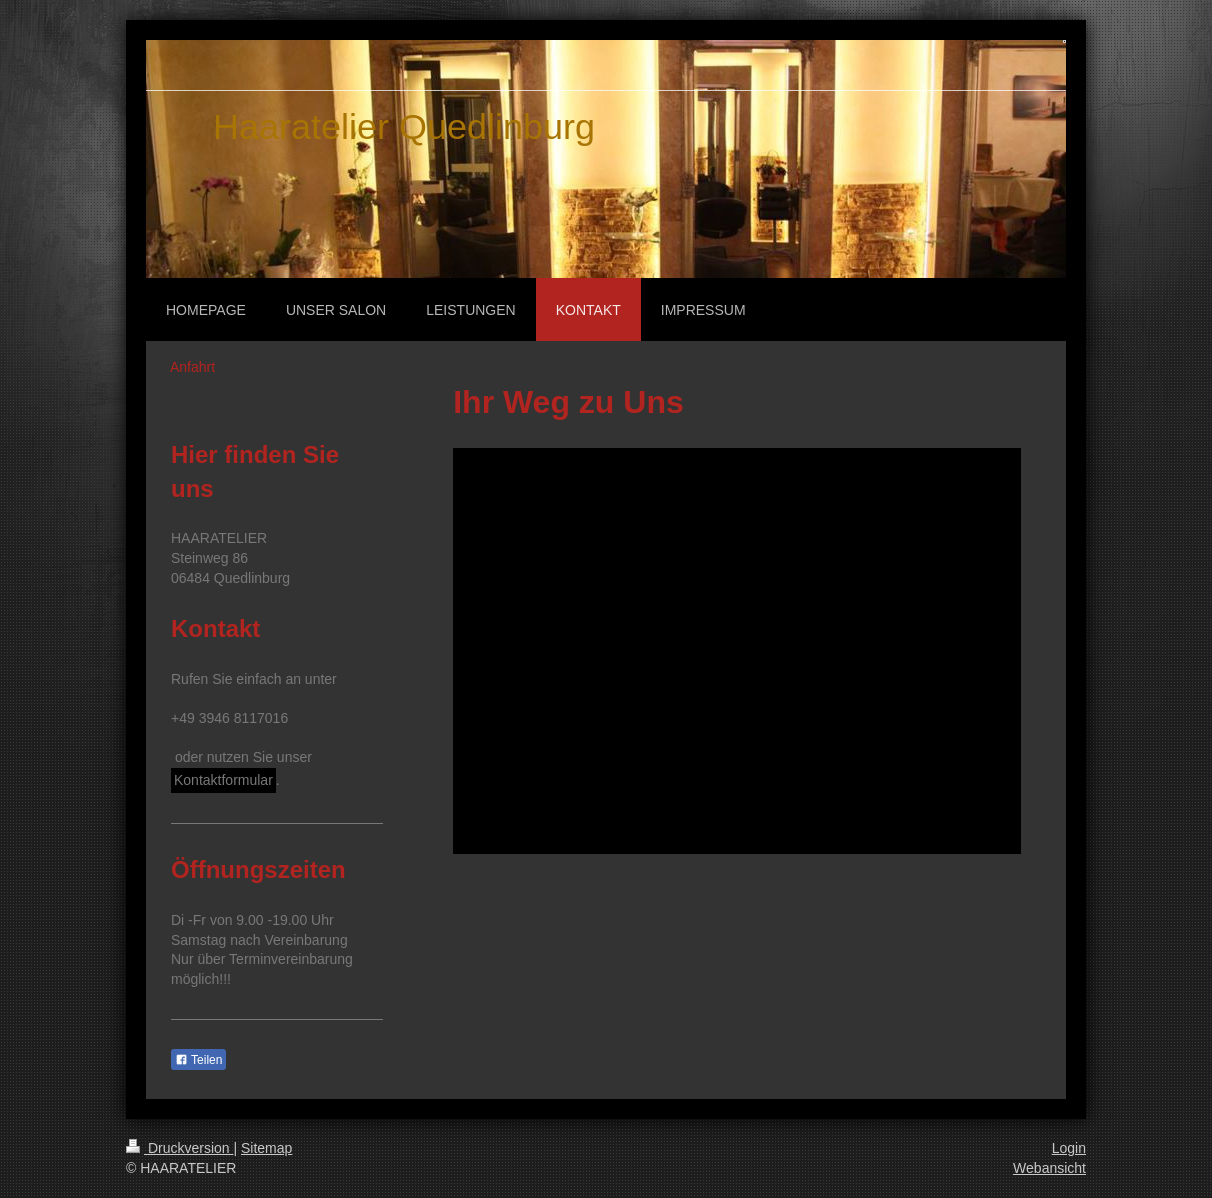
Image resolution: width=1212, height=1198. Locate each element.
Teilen (198, 1060)
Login (1069, 1148)
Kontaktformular (223, 780)
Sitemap (266, 1148)
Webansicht (1049, 1168)
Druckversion (179, 1148)
